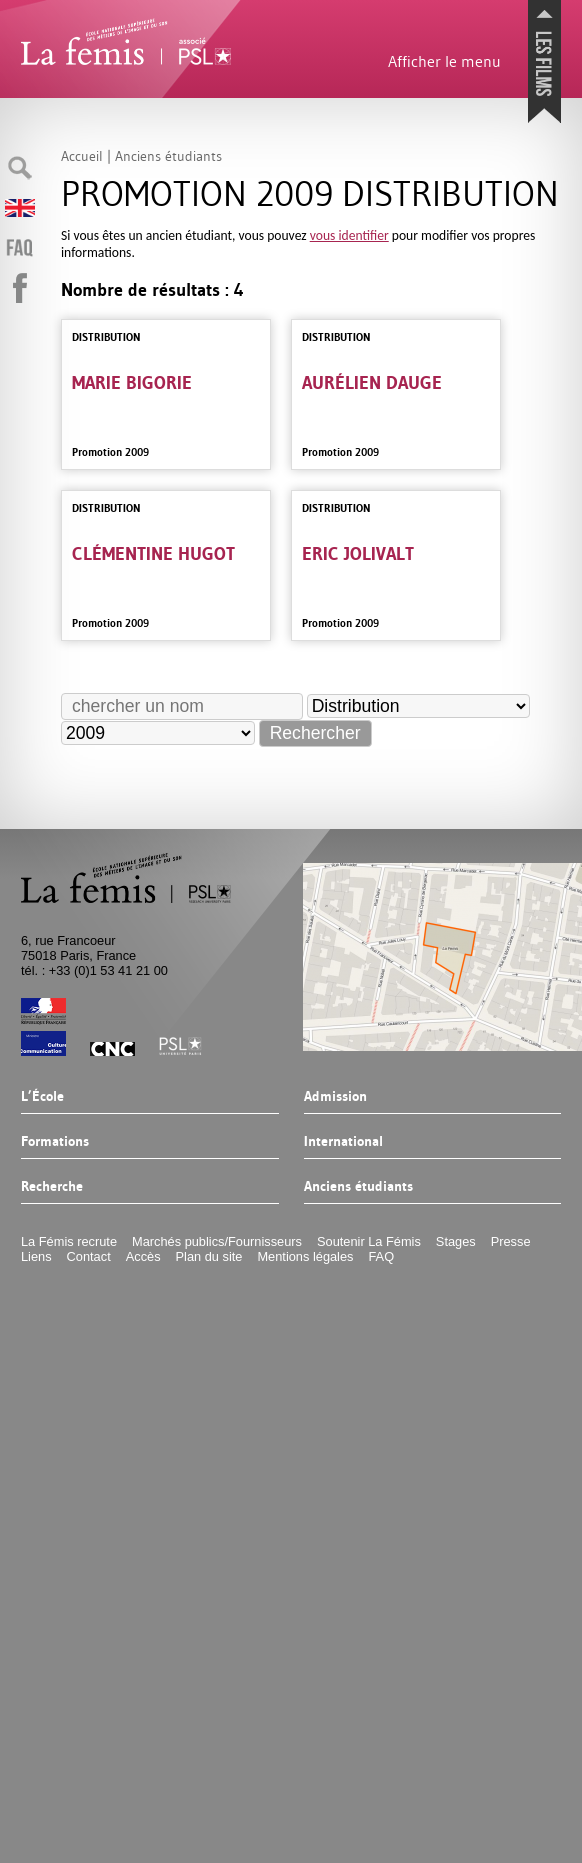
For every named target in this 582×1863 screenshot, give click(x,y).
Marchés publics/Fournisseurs (217, 1241)
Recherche (52, 1187)
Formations (55, 1142)
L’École (42, 1097)
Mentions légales (305, 1256)
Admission (335, 1097)
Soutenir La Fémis (369, 1241)
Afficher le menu (444, 61)
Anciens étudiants (358, 1187)
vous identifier (349, 235)
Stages (456, 1241)
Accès (143, 1256)
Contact (89, 1256)
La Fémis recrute (69, 1241)
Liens (36, 1256)
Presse (511, 1241)
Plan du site (209, 1256)
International (343, 1142)
